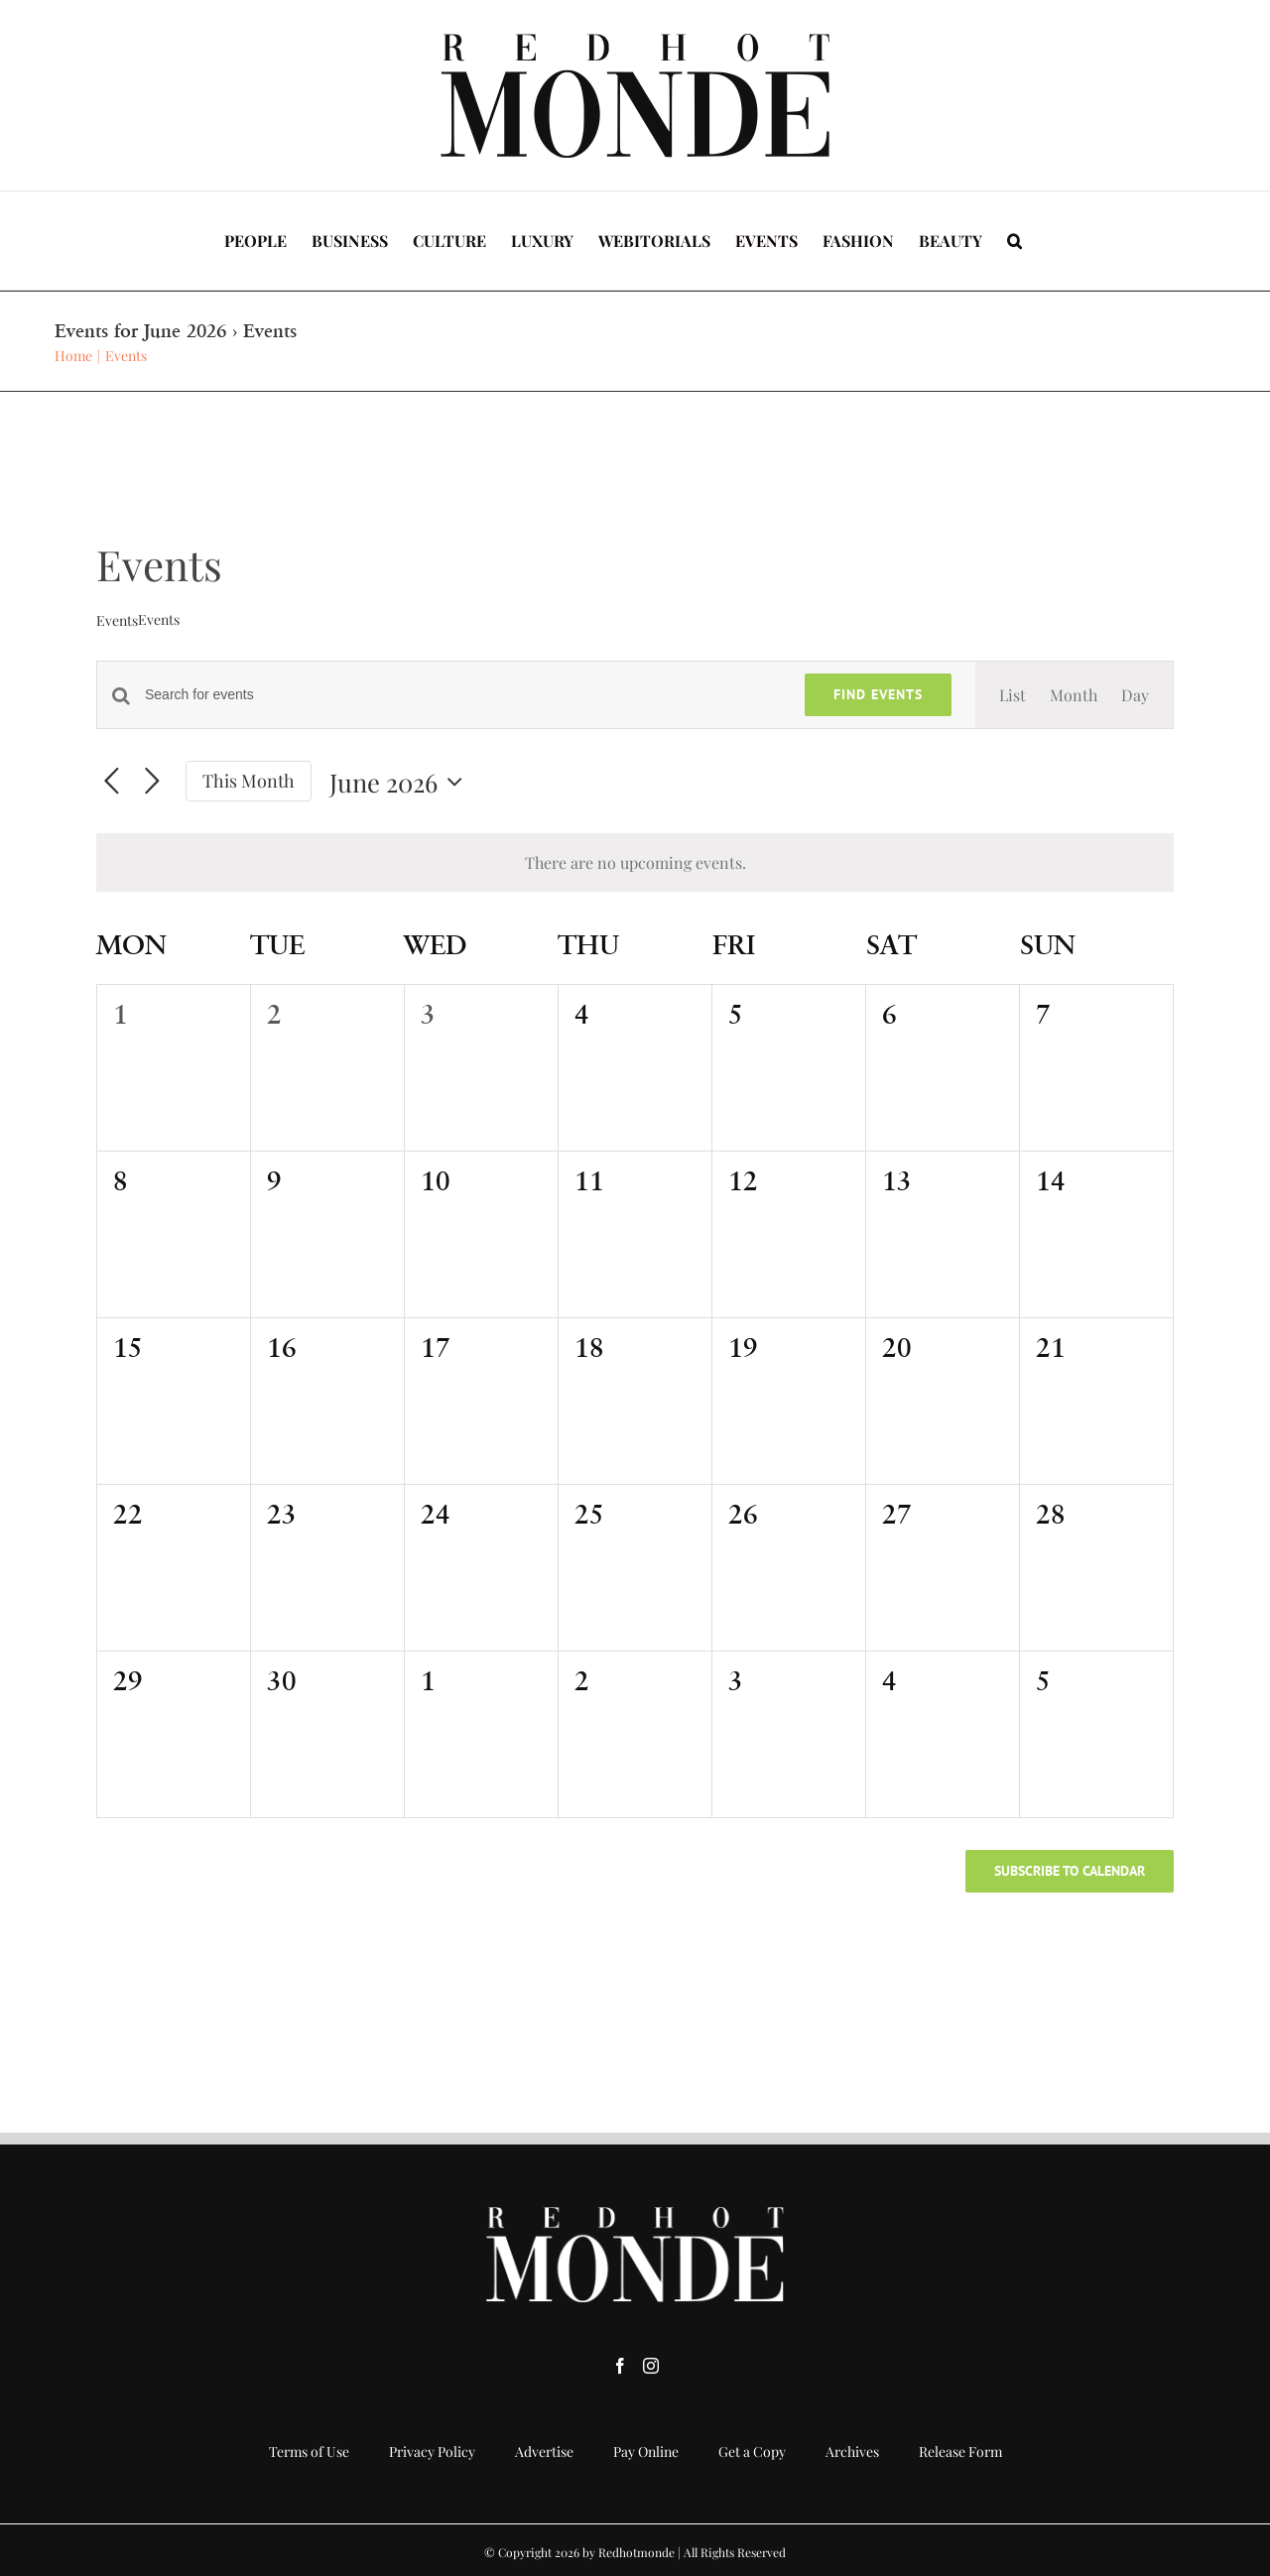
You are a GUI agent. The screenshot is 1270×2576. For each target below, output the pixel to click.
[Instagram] (651, 2366)
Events (117, 620)
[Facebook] (620, 2366)
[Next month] (152, 782)
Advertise (544, 2451)
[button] (1014, 240)
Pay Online (646, 2451)
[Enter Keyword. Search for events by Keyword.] (463, 695)
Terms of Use (309, 2451)
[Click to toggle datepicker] (400, 781)
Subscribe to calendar (1069, 1871)
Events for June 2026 (140, 330)
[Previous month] (111, 782)
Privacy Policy (432, 2451)
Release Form (960, 2451)
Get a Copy (752, 2451)
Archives (852, 2451)
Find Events (878, 694)
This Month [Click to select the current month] (248, 780)
